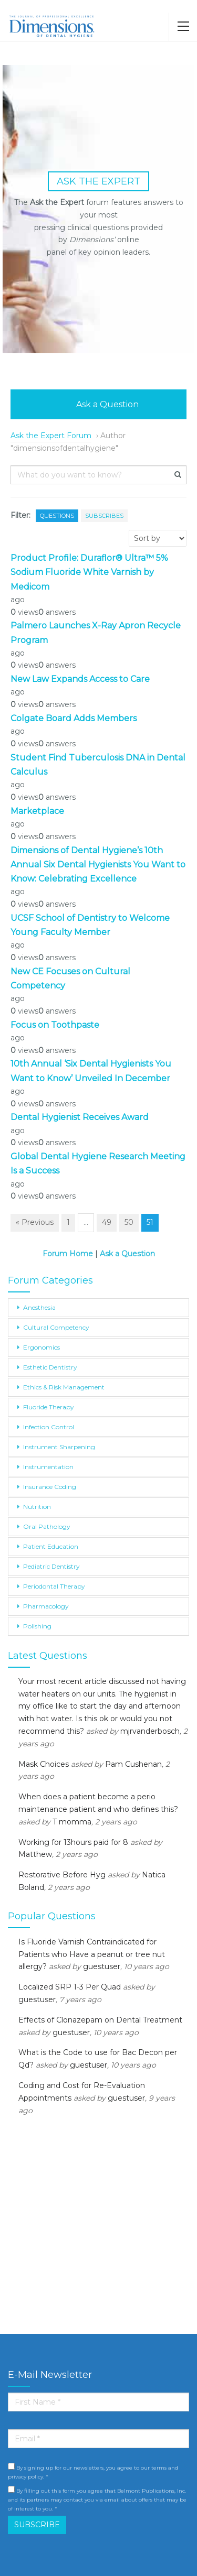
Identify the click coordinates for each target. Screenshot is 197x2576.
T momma (72, 1822)
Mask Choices (43, 1764)
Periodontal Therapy (54, 1586)
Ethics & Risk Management (64, 1387)
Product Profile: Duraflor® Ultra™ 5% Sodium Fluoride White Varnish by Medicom (89, 572)
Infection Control (48, 1427)
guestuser (101, 1966)
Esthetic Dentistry (50, 1367)
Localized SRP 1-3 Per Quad (69, 1987)
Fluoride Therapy (48, 1407)
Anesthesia (39, 1307)
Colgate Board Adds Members (74, 718)
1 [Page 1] (68, 1222)
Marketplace (37, 811)
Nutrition (37, 1506)
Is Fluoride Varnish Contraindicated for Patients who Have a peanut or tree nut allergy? (91, 1954)
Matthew (35, 1854)
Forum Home (68, 1253)
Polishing (37, 1626)
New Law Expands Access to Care (80, 679)
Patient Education (50, 1546)
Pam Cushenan (133, 1764)
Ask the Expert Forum (51, 435)
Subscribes (104, 515)
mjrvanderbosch (150, 1731)
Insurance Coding (49, 1487)
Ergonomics (41, 1347)
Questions (57, 515)
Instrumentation (48, 1467)
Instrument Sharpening (59, 1447)
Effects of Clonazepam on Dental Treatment (100, 2020)
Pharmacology (46, 1606)
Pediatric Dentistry (51, 1566)
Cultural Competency (56, 1327)
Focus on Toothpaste (55, 1025)
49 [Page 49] (106, 1222)
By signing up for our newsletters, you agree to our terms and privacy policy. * (93, 2471)
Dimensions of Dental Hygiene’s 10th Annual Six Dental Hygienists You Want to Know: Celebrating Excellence (98, 864)
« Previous (35, 1222)
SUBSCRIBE (37, 2524)
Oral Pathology (46, 1526)
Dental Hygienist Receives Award (80, 1117)
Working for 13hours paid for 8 (73, 1842)
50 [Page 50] (129, 1222)
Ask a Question (98, 404)
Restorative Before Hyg (62, 1874)
